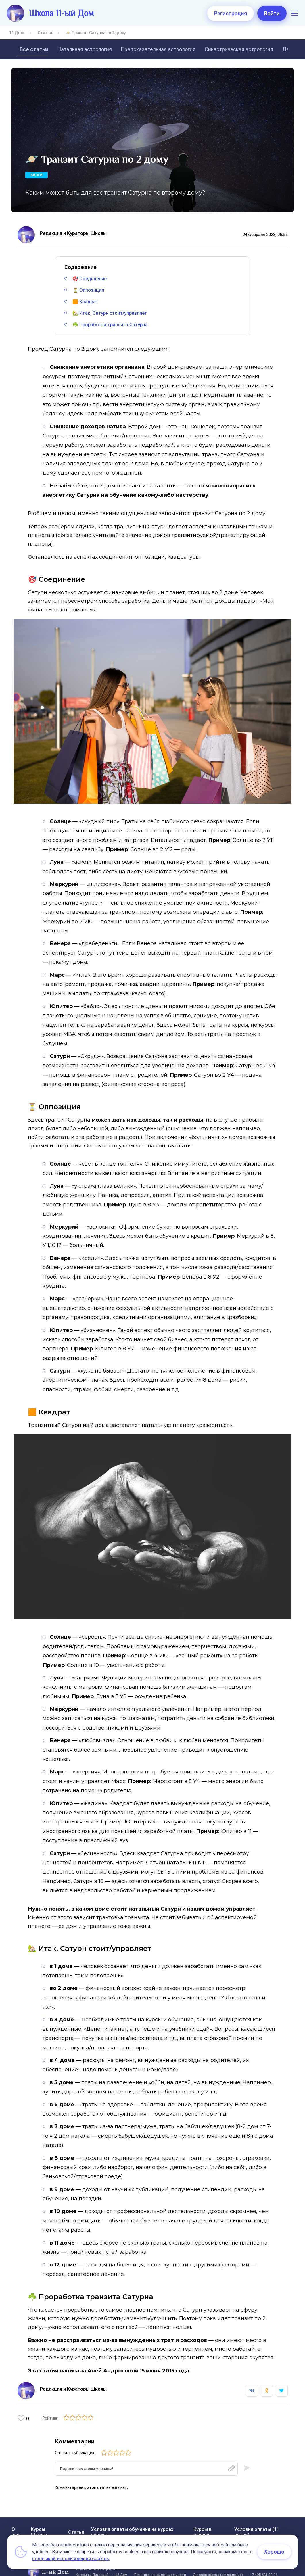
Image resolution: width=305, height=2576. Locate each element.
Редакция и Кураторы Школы (73, 233)
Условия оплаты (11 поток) (256, 2520)
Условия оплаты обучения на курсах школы (132, 2520)
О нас (15, 2520)
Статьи (45, 32)
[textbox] (146, 2457)
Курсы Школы (39, 2520)
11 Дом (16, 32)
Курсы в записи (202, 2520)
